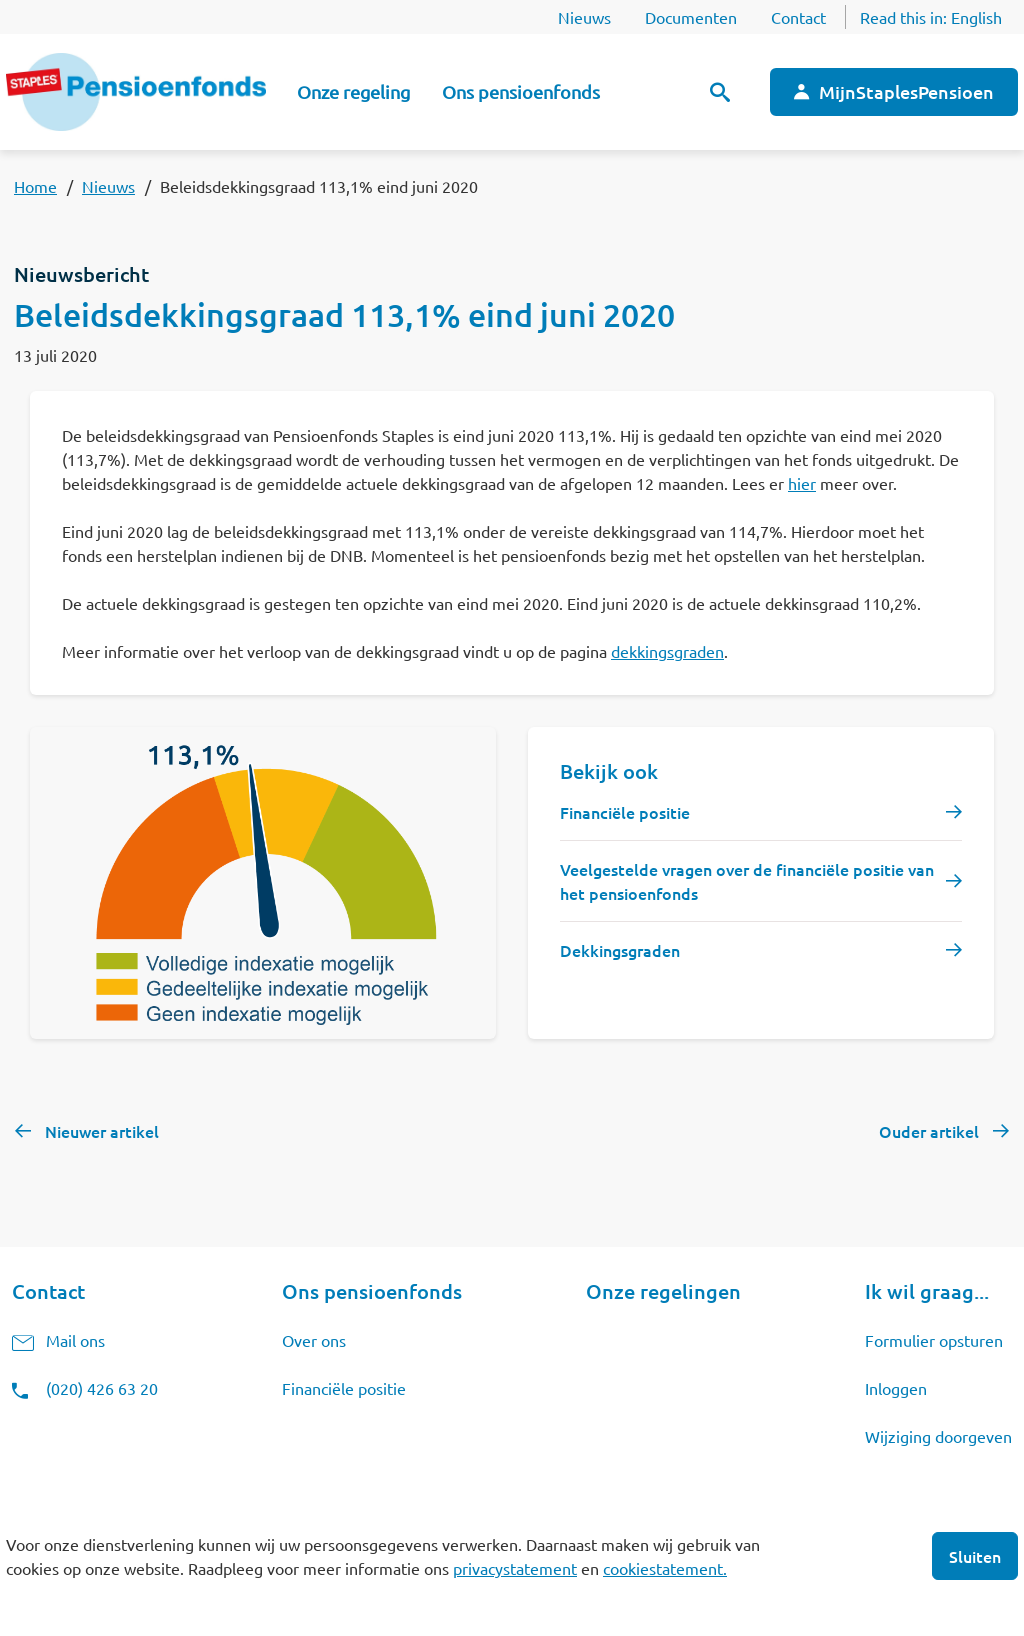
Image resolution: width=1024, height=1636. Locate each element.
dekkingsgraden (667, 651)
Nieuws (584, 17)
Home (35, 186)
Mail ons (75, 1340)
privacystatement (515, 1568)
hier (802, 483)
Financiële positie (344, 1388)
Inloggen (896, 1388)
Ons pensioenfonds (521, 91)
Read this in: (931, 17)
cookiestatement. (665, 1568)
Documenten (691, 17)
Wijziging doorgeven (938, 1436)
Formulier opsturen (934, 1340)
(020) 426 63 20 (102, 1388)
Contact (798, 17)
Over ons (314, 1340)
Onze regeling (353, 91)
